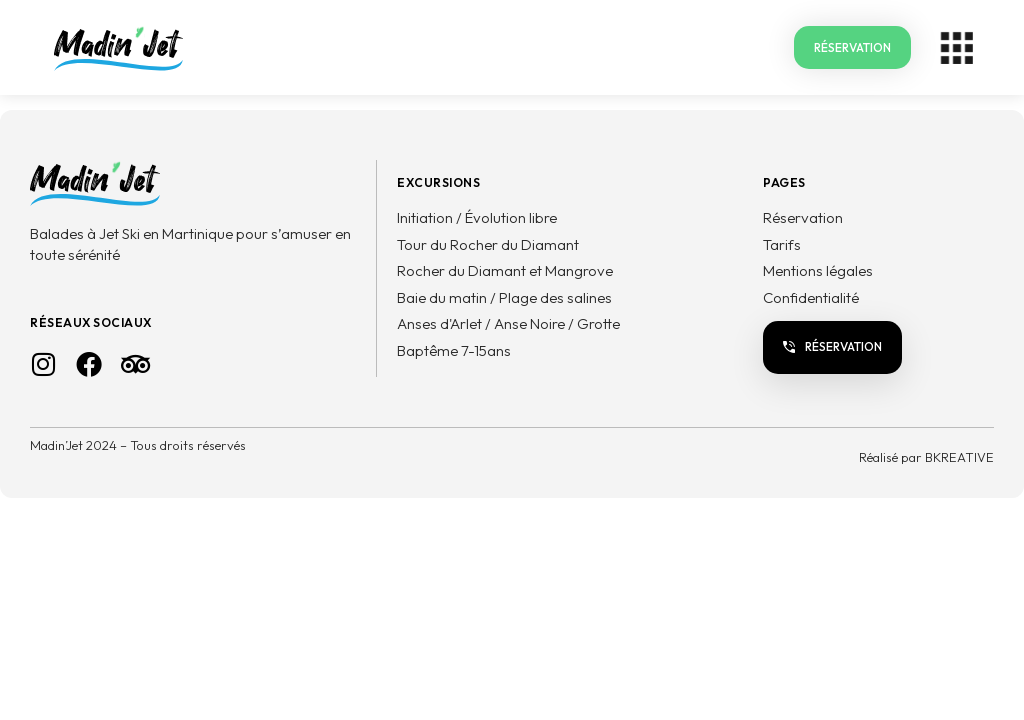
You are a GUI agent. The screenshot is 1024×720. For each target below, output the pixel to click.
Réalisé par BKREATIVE (926, 457)
